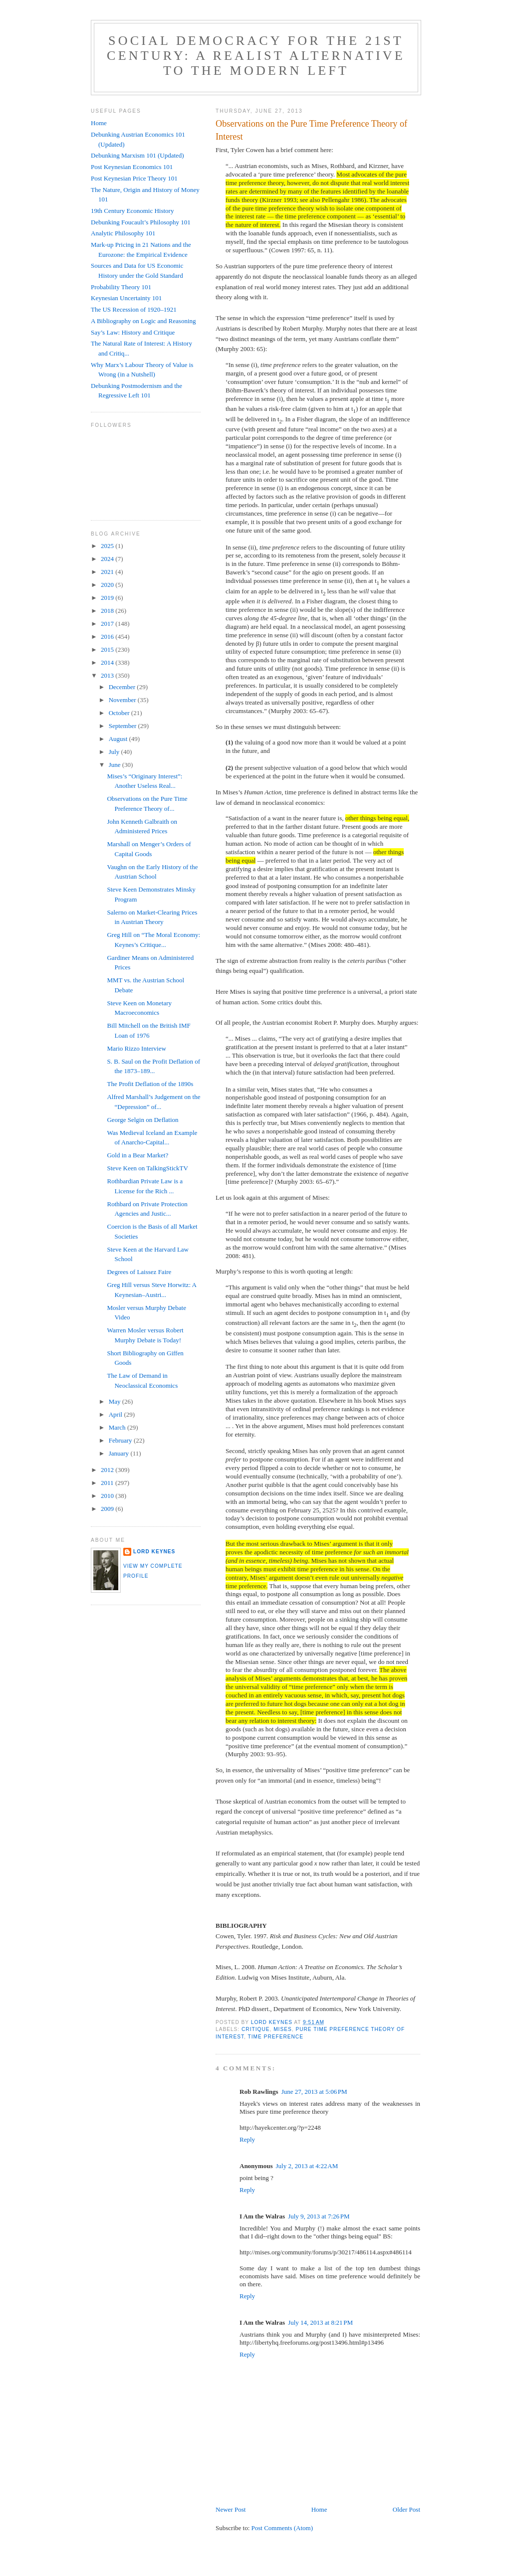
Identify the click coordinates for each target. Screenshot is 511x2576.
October (120, 713)
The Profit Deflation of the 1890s (150, 1084)
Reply (247, 2139)
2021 (108, 571)
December (123, 687)
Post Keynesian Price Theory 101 (134, 178)
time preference (275, 2036)
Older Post (406, 2509)
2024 (108, 558)
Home (319, 2509)
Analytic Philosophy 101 (123, 233)
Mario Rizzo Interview (136, 1048)
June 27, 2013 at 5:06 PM (314, 2091)
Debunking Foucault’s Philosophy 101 (141, 222)
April (116, 1414)
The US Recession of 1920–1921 (134, 309)
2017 (108, 623)
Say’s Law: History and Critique (133, 332)
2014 (108, 662)
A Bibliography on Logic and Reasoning (143, 321)
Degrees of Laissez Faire (139, 1272)
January (120, 1453)
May (115, 1401)
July (115, 751)
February (121, 1440)
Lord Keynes (154, 1551)
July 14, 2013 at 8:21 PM (320, 2322)
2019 (108, 597)
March (118, 1427)
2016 (108, 636)
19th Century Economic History (132, 210)
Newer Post (231, 2509)
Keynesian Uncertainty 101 (126, 298)
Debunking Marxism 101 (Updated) (137, 155)
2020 (108, 584)
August (119, 738)
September (123, 726)
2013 (108, 675)
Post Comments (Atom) (282, 2528)
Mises (282, 2029)
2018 (108, 610)
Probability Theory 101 (121, 287)
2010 (108, 1495)
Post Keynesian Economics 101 (132, 167)
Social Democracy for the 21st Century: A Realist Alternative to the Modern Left (256, 55)
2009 (108, 1508)
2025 (108, 546)
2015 (108, 649)
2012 (108, 1469)
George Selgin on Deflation (142, 1119)
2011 (108, 1482)
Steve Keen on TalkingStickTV (147, 1168)
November (123, 700)
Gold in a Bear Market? (137, 1155)
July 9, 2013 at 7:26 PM (318, 2216)
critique (256, 2029)
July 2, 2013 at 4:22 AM (306, 2166)
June (115, 764)
